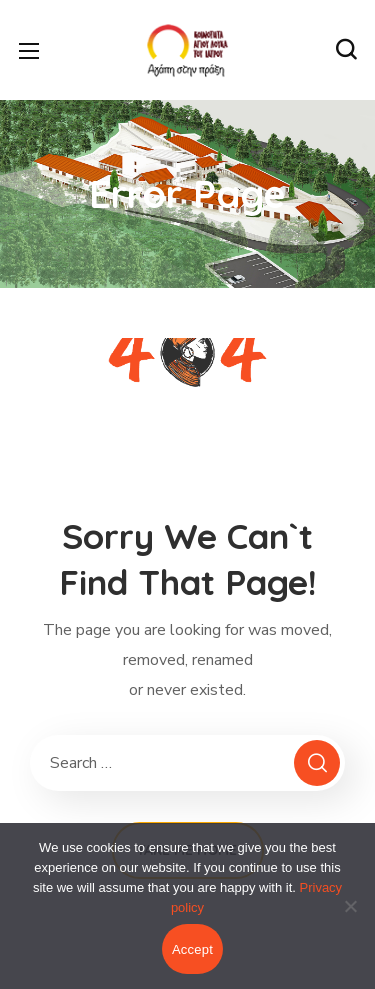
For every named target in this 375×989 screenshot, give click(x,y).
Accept (192, 949)
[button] (346, 50)
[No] (350, 906)
